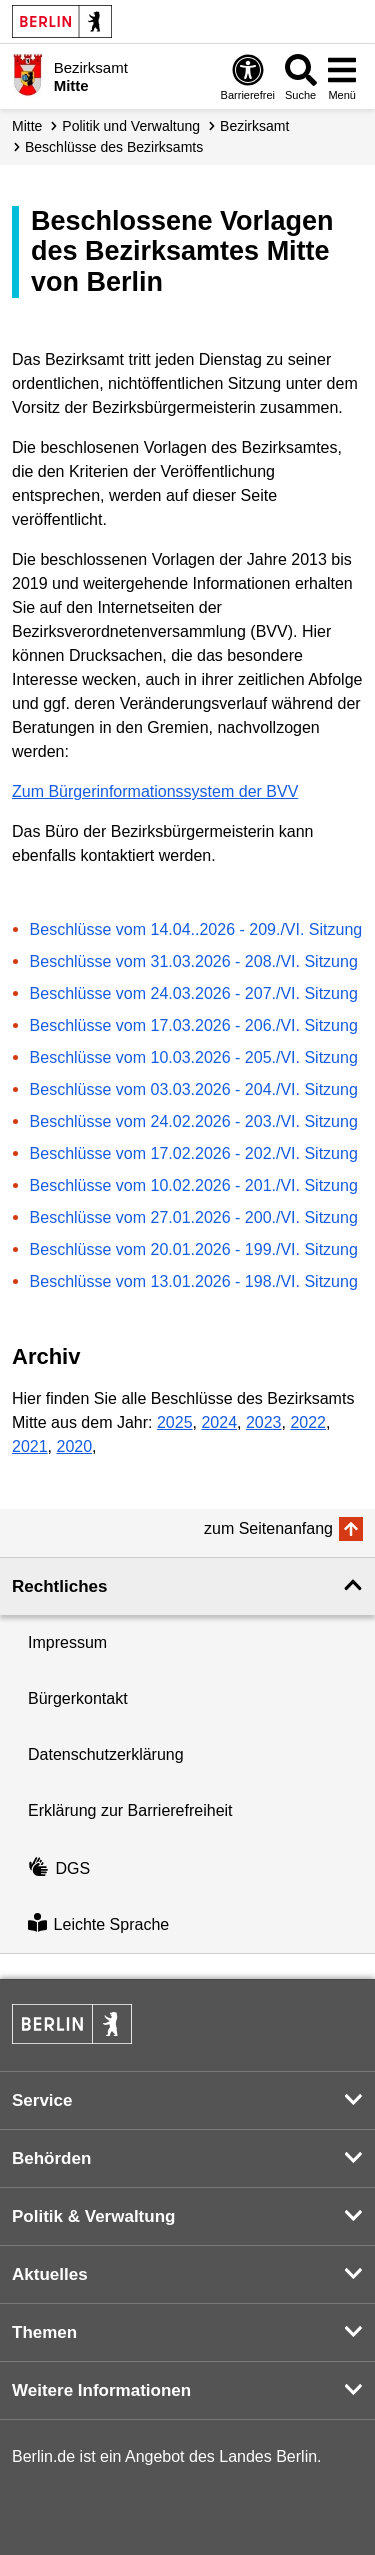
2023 (264, 1422)
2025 (175, 1422)
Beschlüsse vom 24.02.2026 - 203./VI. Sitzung (194, 1121)
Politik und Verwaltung (131, 126)
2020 (74, 1446)
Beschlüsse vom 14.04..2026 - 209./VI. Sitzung (196, 929)
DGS (59, 1868)
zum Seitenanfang (268, 1528)
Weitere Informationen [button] (101, 2390)
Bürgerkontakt (78, 1698)
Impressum (67, 1642)
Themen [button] (44, 2332)
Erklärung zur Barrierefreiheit (130, 1810)
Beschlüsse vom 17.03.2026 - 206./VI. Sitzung (194, 1025)
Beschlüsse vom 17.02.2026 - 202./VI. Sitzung (194, 1153)
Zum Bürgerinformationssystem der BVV (155, 791)
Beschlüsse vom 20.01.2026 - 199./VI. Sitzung (194, 1249)
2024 (219, 1422)
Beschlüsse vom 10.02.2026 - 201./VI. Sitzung (194, 1185)
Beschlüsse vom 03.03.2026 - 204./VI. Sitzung (194, 1089)
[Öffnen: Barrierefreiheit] (248, 76)
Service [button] (42, 2100)
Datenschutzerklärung (106, 1754)
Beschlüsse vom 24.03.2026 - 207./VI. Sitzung (194, 993)
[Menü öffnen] (342, 76)
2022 (308, 1422)
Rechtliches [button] (59, 1586)
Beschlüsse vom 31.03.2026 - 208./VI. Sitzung (194, 961)
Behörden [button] (51, 2158)
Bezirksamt (254, 126)
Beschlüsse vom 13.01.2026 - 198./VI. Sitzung (194, 1281)
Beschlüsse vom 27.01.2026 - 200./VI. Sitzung (194, 1217)
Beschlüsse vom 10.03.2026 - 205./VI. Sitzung (194, 1057)
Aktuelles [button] (50, 2274)
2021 (30, 1446)
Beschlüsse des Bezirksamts (114, 147)
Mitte (27, 126)
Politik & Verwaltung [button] (93, 2216)
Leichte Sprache (98, 1924)
